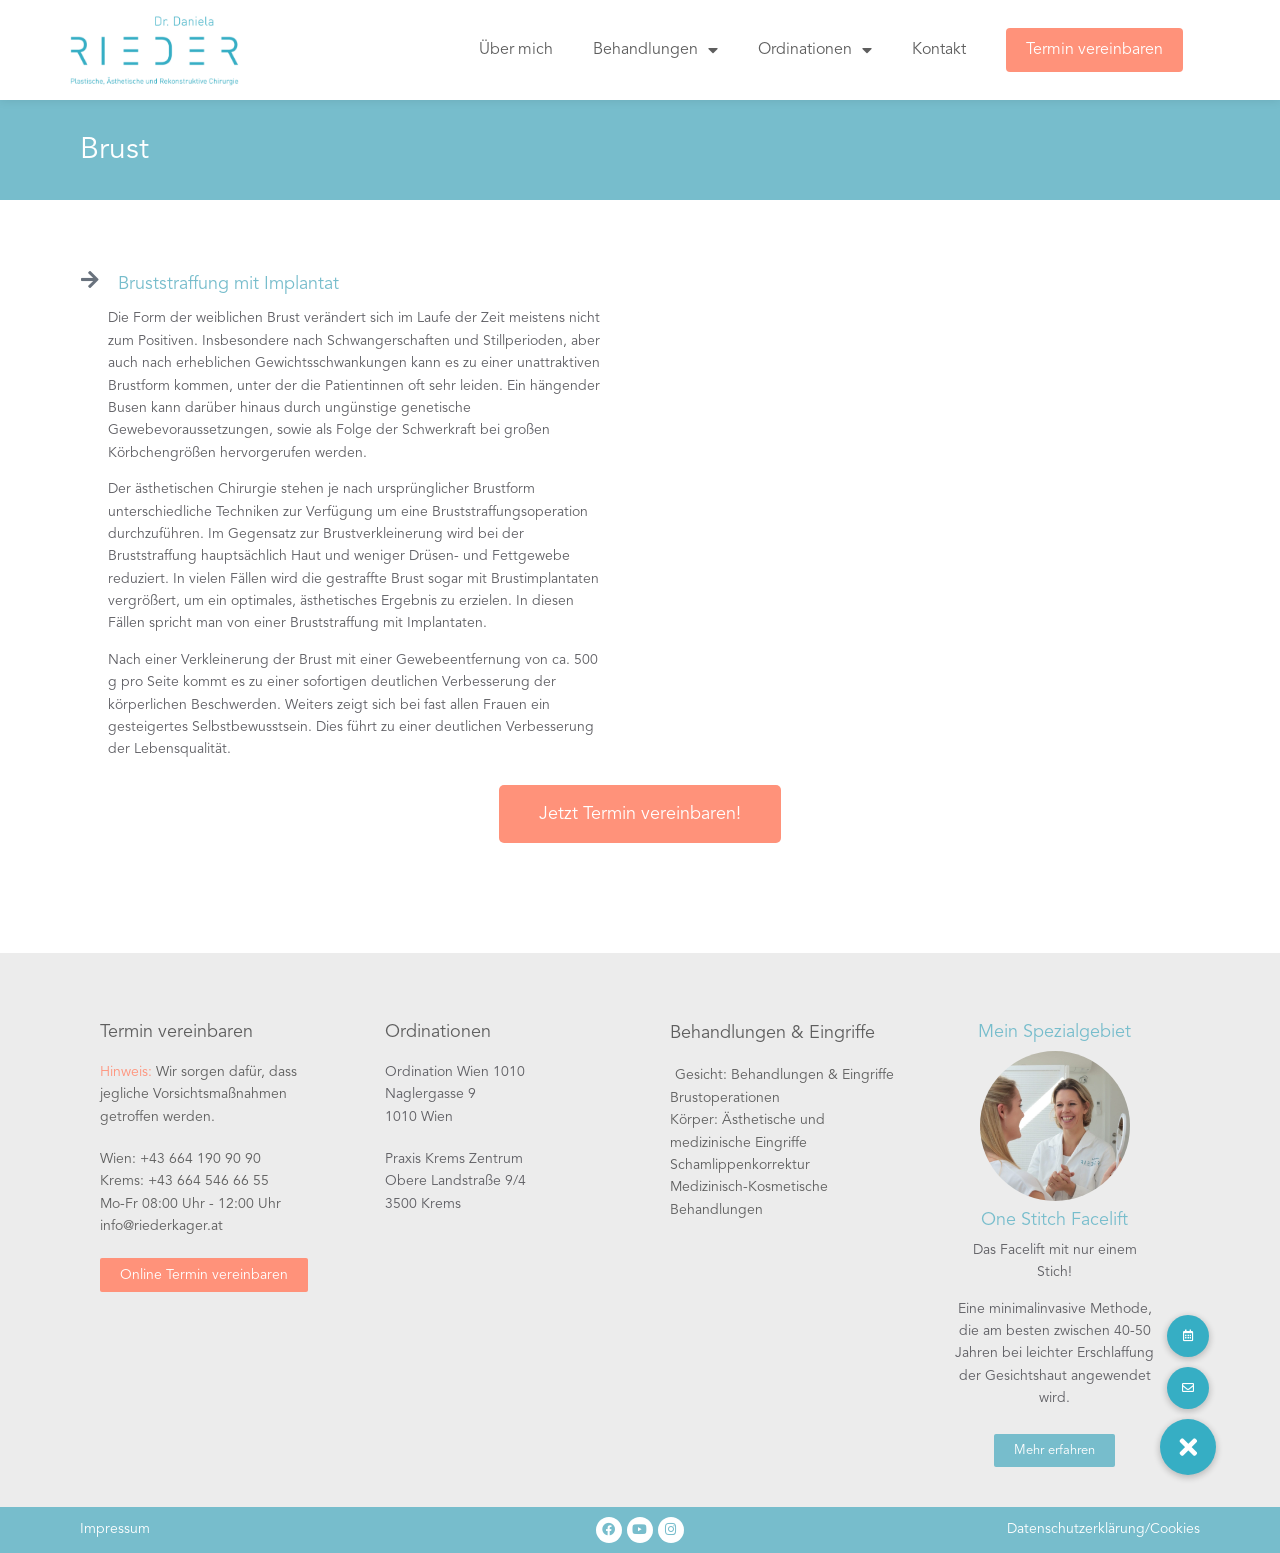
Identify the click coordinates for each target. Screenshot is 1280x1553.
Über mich (516, 50)
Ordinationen (815, 50)
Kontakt (939, 50)
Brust (114, 150)
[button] (1188, 1447)
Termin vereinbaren (1094, 50)
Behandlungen (655, 50)
